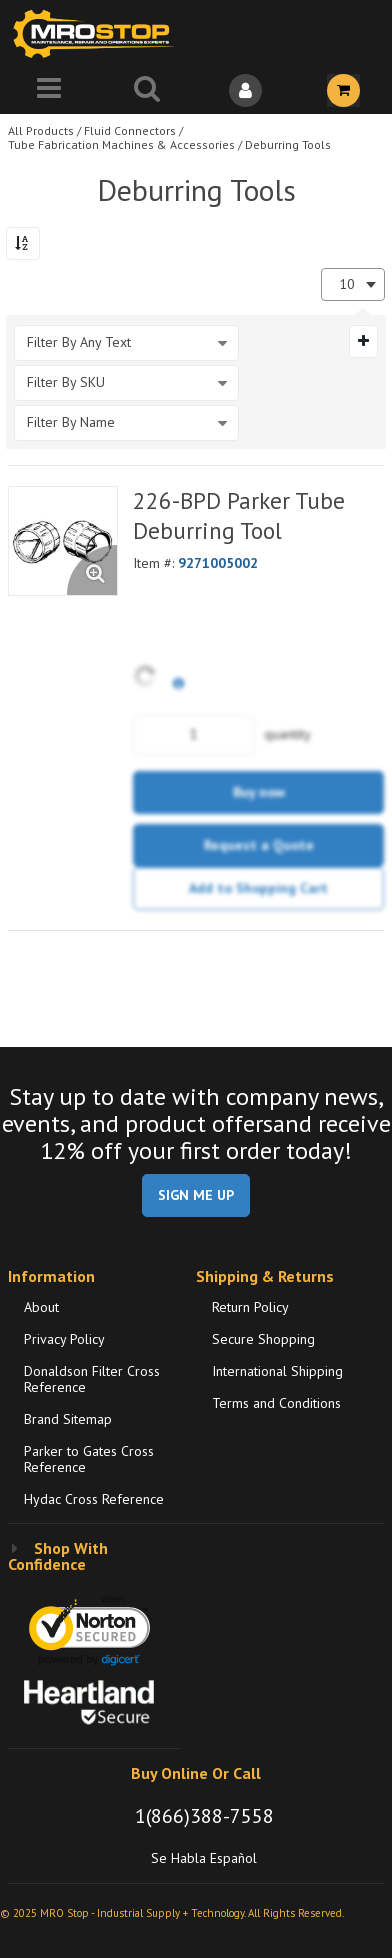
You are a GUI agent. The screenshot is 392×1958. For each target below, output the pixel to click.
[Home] (98, 33)
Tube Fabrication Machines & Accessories (121, 144)
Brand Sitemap (68, 1419)
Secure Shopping (263, 1339)
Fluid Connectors (130, 130)
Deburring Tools (288, 144)
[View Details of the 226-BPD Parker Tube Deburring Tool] (63, 541)
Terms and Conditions (276, 1403)
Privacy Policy (64, 1339)
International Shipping (277, 1371)
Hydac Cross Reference (94, 1499)
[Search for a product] (147, 90)
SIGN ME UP (196, 1195)
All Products (41, 130)
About (41, 1307)
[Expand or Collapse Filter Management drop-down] (363, 341)
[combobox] (353, 284)
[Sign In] (245, 90)
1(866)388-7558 (204, 1816)
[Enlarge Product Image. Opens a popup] (92, 570)
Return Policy (250, 1307)
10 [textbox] (347, 284)
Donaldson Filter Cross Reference (92, 1379)
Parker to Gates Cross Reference (89, 1459)
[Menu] (49, 90)
